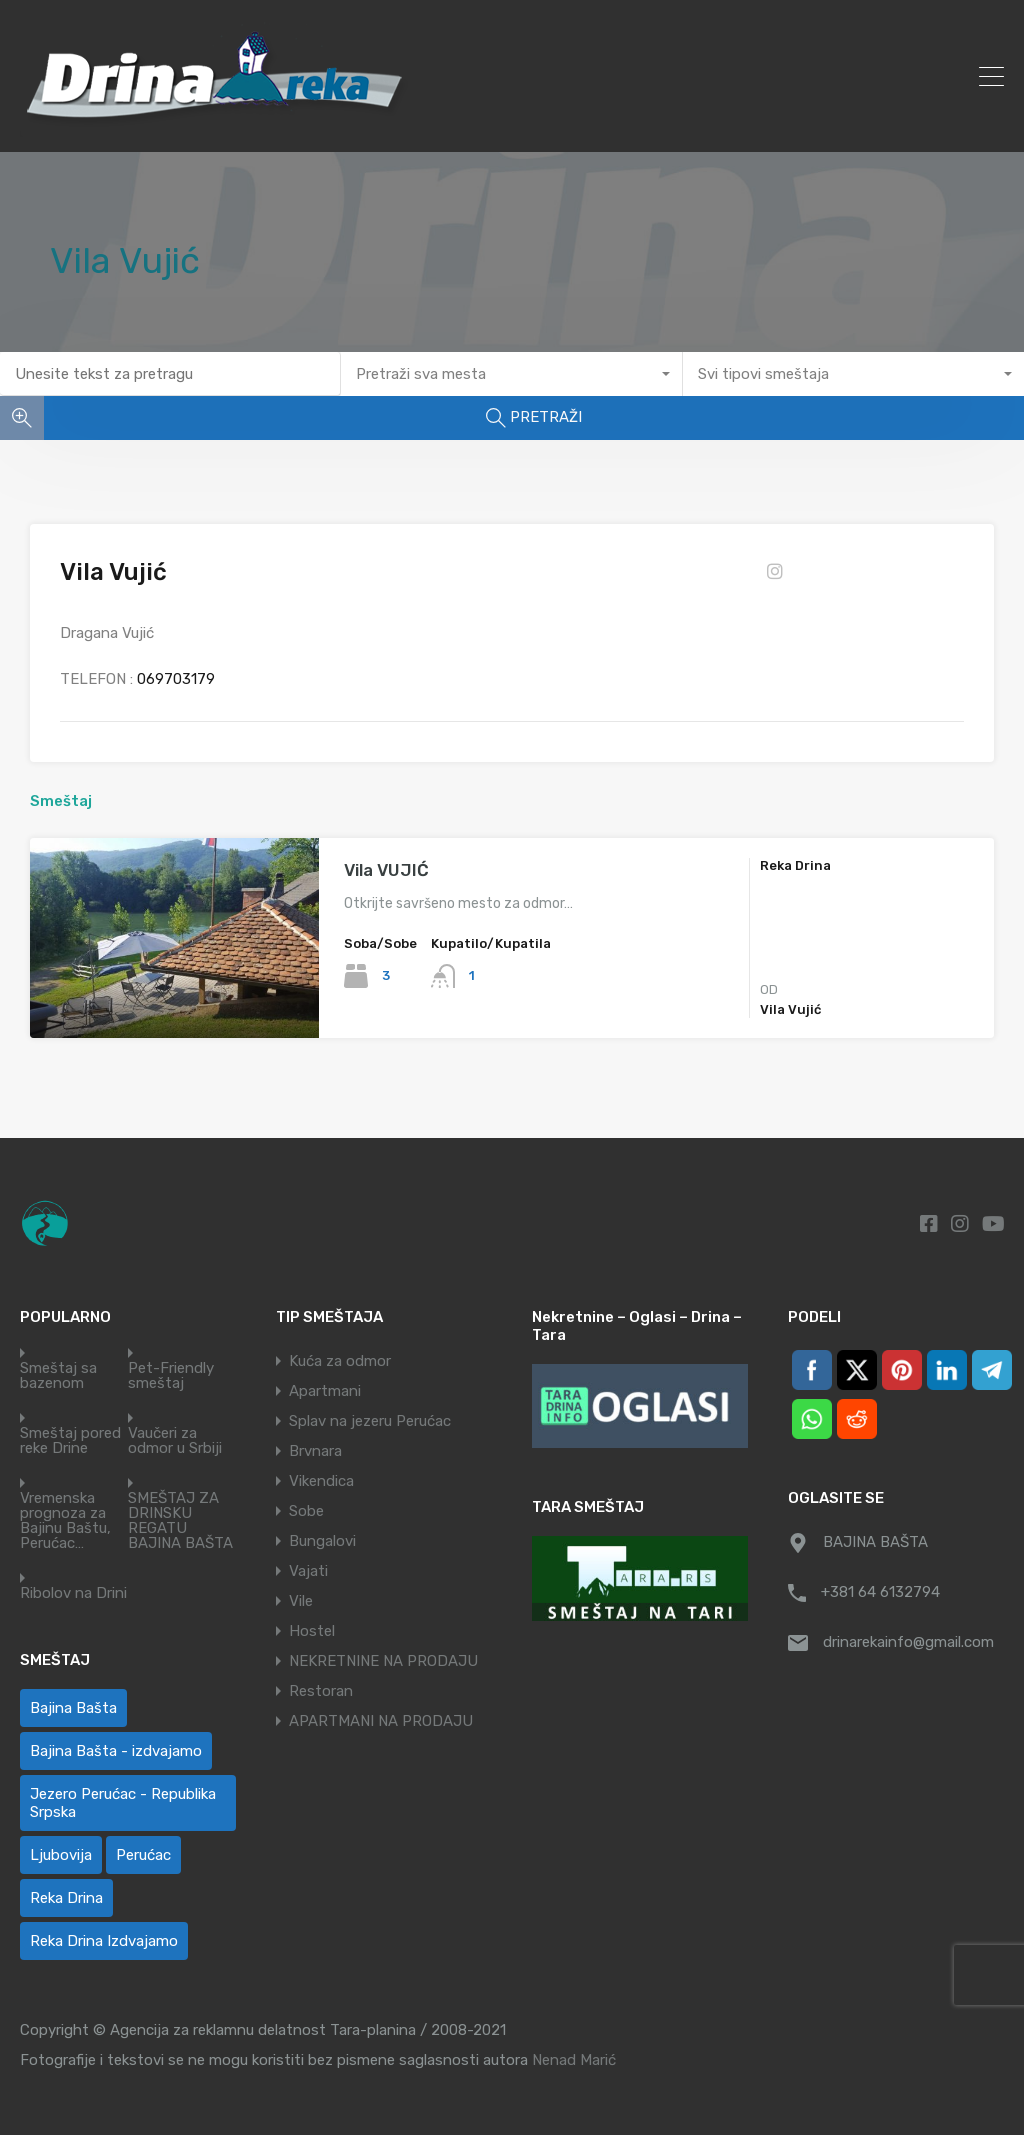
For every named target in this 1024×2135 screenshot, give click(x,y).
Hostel (312, 1631)
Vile (301, 1601)
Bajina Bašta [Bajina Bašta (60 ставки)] (73, 1708)
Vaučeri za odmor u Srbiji (175, 1441)
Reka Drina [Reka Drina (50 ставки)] (66, 1898)
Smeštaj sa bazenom (58, 1376)
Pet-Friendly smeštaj (171, 1376)
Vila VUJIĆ (386, 870)
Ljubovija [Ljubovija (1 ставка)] (61, 1855)
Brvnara (315, 1451)
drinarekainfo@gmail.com (908, 1642)
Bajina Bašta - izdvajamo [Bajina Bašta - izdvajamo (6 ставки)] (116, 1751)
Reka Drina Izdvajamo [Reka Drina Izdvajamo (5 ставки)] (104, 1941)
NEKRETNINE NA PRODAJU (383, 1661)
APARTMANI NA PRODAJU (381, 1721)
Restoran (321, 1691)
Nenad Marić (574, 2060)
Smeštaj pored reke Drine (70, 1441)
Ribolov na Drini (73, 1593)
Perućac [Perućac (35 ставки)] (143, 1855)
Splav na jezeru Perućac (370, 1421)
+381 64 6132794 (880, 1592)
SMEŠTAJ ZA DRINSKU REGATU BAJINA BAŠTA (180, 1521)
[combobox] (511, 374)
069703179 (176, 679)
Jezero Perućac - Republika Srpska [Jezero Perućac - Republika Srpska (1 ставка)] (123, 1803)
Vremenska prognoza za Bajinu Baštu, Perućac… (65, 1521)
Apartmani (325, 1391)
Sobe (306, 1511)
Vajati (308, 1571)
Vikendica (321, 1481)
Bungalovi (322, 1541)
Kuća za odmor (340, 1361)
